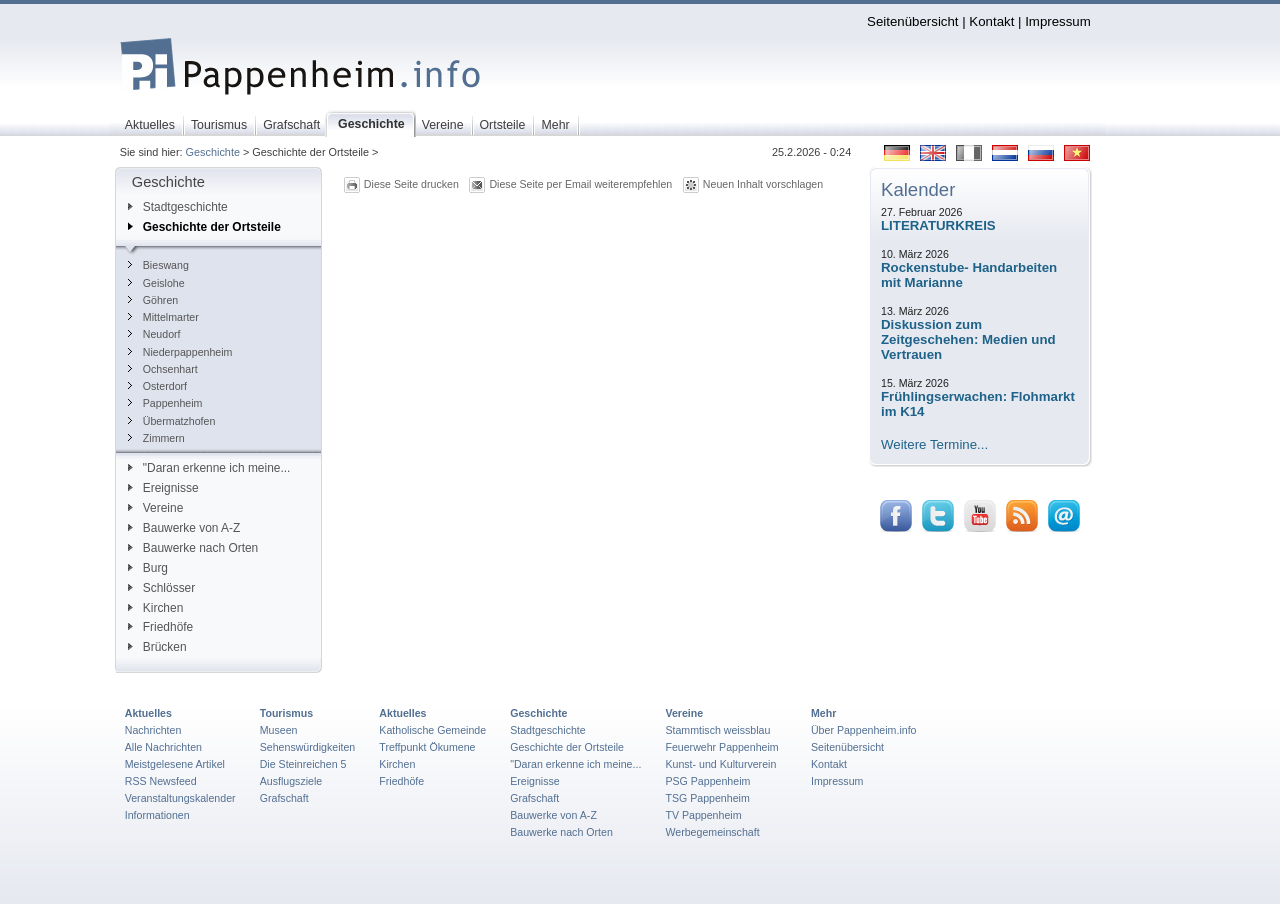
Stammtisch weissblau (717, 730)
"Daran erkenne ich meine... (209, 468)
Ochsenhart (163, 369)
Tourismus (286, 713)
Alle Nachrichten (163, 747)
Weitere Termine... (934, 444)
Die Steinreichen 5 (303, 764)
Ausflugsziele (291, 781)
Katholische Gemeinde (432, 730)
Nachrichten (153, 730)
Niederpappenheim (180, 352)
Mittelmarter (163, 317)
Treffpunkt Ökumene (427, 747)
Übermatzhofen (172, 421)
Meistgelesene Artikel (175, 764)
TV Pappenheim (703, 815)
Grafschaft (284, 798)
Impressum (1058, 21)
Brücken (157, 647)
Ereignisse (163, 488)
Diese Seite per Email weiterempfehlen (580, 184)
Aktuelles (148, 713)
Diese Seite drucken (411, 184)
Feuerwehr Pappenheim (721, 747)
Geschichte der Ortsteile (204, 227)
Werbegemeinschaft (712, 832)
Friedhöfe (160, 627)
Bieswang (158, 265)
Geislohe (156, 283)
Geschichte (213, 152)
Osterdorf (157, 386)
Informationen (157, 815)
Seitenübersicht (912, 21)
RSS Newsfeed (161, 781)
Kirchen (155, 608)
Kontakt (991, 21)
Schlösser (161, 588)
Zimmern (156, 438)
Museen (279, 730)
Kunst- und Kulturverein (720, 764)
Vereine (156, 508)
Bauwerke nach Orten (193, 548)
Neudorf (154, 334)
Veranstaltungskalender (180, 798)
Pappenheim (165, 403)
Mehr (823, 713)
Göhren (153, 300)
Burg (148, 568)
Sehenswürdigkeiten (308, 747)
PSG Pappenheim (707, 781)
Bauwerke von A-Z (184, 528)
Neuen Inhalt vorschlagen (763, 184)
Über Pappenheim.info (864, 730)
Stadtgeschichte (178, 207)
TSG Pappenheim (707, 798)
